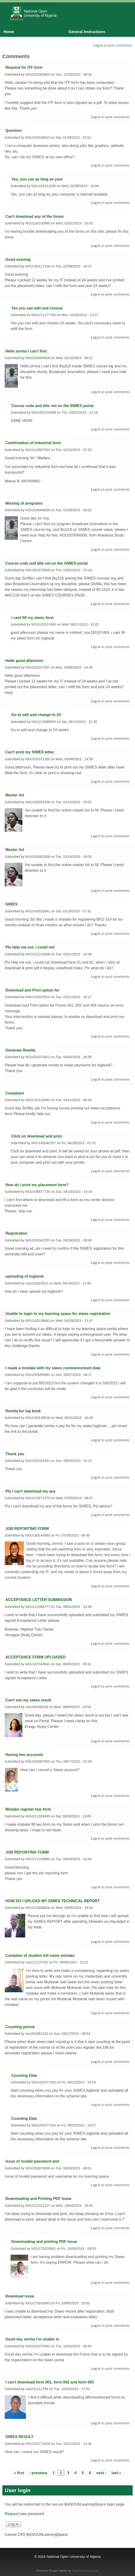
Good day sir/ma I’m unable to (32, 2339)
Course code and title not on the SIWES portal (52, 406)
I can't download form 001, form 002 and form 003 (49, 2382)
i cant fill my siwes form (32, 618)
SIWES (11, 904)
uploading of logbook (24, 1276)
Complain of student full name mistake (39, 1955)
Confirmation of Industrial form (33, 443)
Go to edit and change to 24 (36, 715)
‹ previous (38, 2473)
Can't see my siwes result (28, 1700)
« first (19, 2473)
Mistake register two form (28, 1809)
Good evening (18, 260)
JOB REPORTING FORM (27, 1529)
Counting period (20, 2027)
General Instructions (87, 32)
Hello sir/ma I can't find (26, 351)
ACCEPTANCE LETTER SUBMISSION (38, 1600)
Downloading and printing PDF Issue (44, 2242)
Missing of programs (23, 503)
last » (116, 2473)
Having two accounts (24, 1755)
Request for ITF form (23, 67)
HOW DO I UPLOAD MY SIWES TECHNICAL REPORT (52, 1901)
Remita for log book (23, 1411)
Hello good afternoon (24, 661)
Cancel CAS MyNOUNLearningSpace (36, 2535)
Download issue (19, 2296)
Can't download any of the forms (34, 217)
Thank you (14, 1454)
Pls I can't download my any (30, 1491)
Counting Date (24, 2076)
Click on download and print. (37, 1136)
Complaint (14, 1093)
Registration (16, 1233)
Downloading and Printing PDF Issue (38, 2199)
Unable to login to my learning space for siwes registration (57, 1314)
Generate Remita (20, 1050)
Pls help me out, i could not (29, 947)
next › (101, 2473)
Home (9, 32)
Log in (98, 45)
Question (13, 131)
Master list (14, 795)
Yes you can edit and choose (37, 308)
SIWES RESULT (19, 2437)
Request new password (24, 2514)
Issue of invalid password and (32, 2161)
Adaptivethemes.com (85, 2570)
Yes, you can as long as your (37, 179)
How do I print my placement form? (37, 1185)
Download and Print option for (32, 990)
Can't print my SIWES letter (29, 752)
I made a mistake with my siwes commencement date (53, 1368)
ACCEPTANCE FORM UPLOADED (35, 1657)
